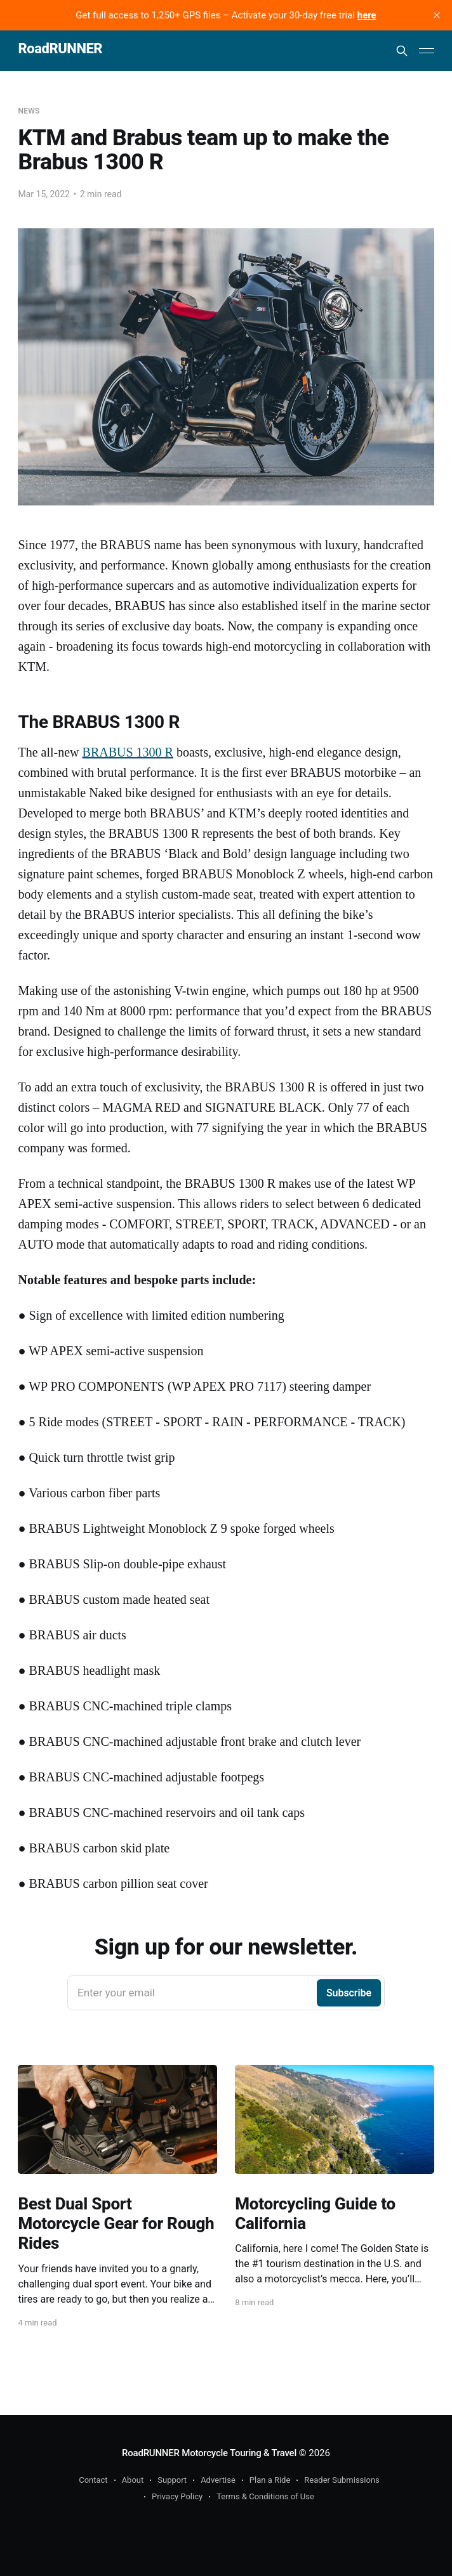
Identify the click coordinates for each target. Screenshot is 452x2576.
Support (172, 2480)
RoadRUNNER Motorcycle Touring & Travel (209, 2453)
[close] (437, 15)
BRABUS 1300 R (128, 752)
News (28, 111)
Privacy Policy (177, 2496)
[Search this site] (402, 51)
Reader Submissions (341, 2480)
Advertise (218, 2480)
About (133, 2480)
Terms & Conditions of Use (265, 2496)
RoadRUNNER (60, 49)
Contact (93, 2480)
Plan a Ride (270, 2480)
